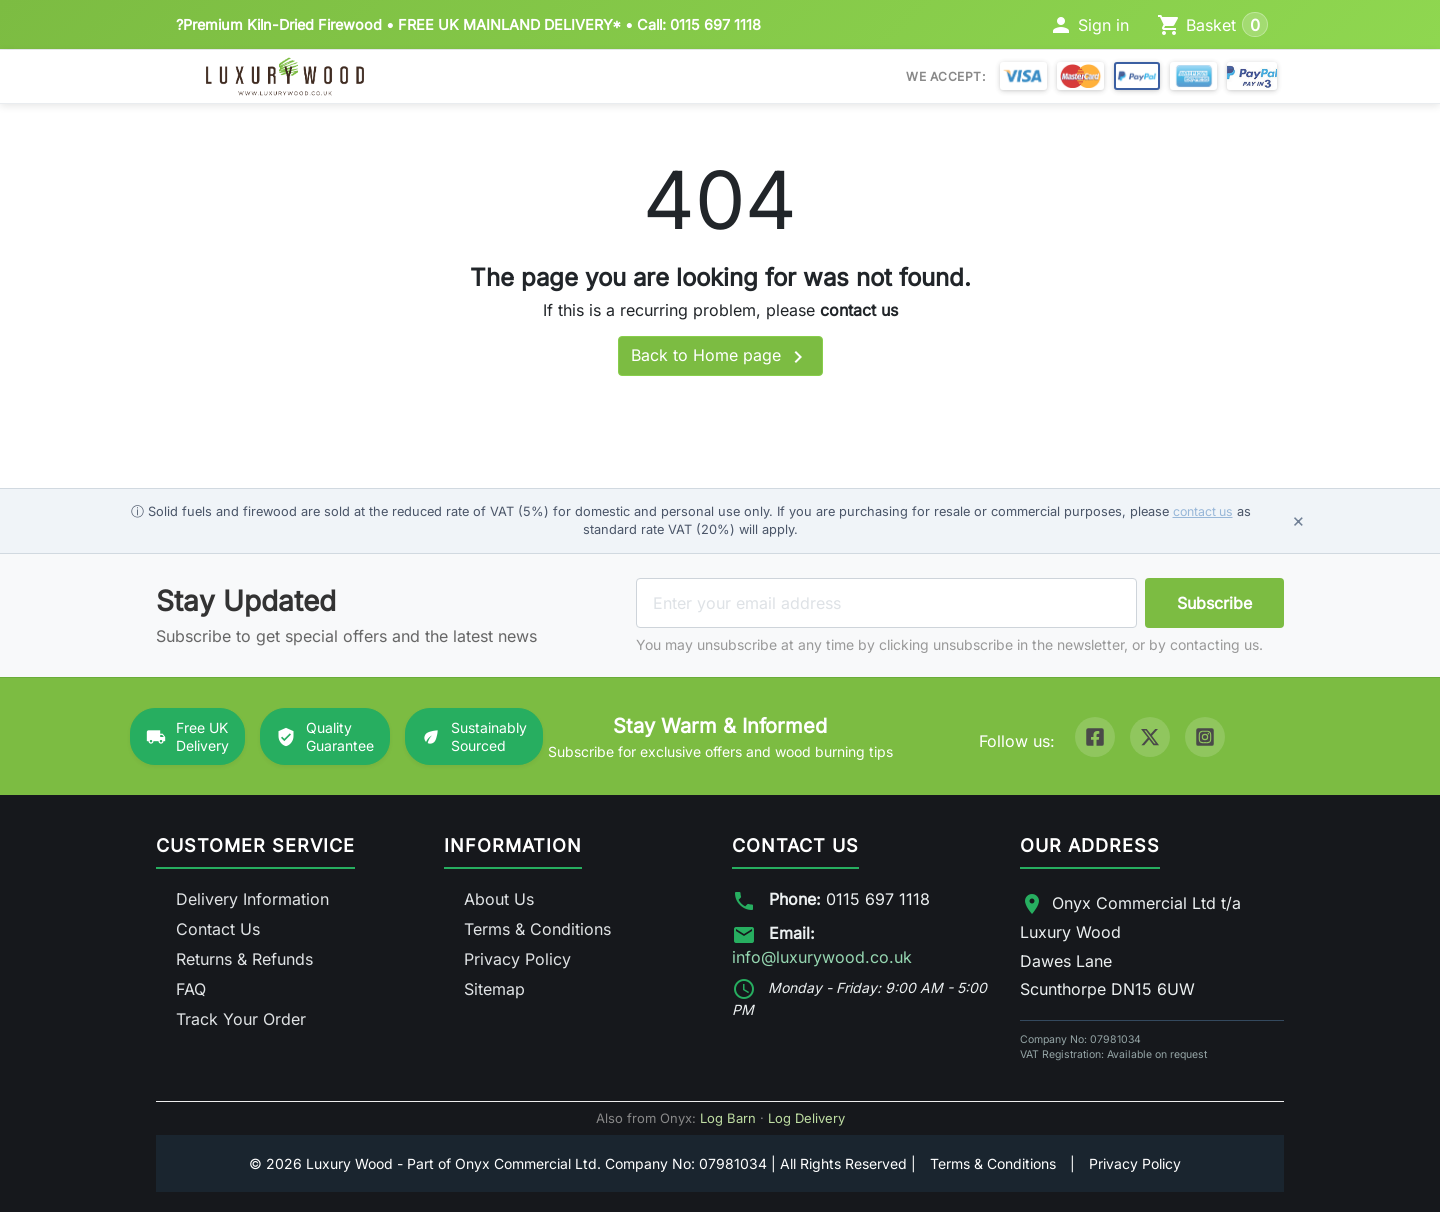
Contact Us (218, 929)
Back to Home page (720, 357)
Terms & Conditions (537, 929)
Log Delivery (806, 1118)
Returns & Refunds (244, 959)
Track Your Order (241, 1019)
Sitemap (494, 989)
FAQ (191, 989)
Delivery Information (252, 899)
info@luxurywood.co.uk (822, 957)
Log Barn (728, 1118)
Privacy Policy (517, 959)
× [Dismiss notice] (1298, 520)
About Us (499, 899)
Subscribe (1214, 603)
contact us (859, 310)
